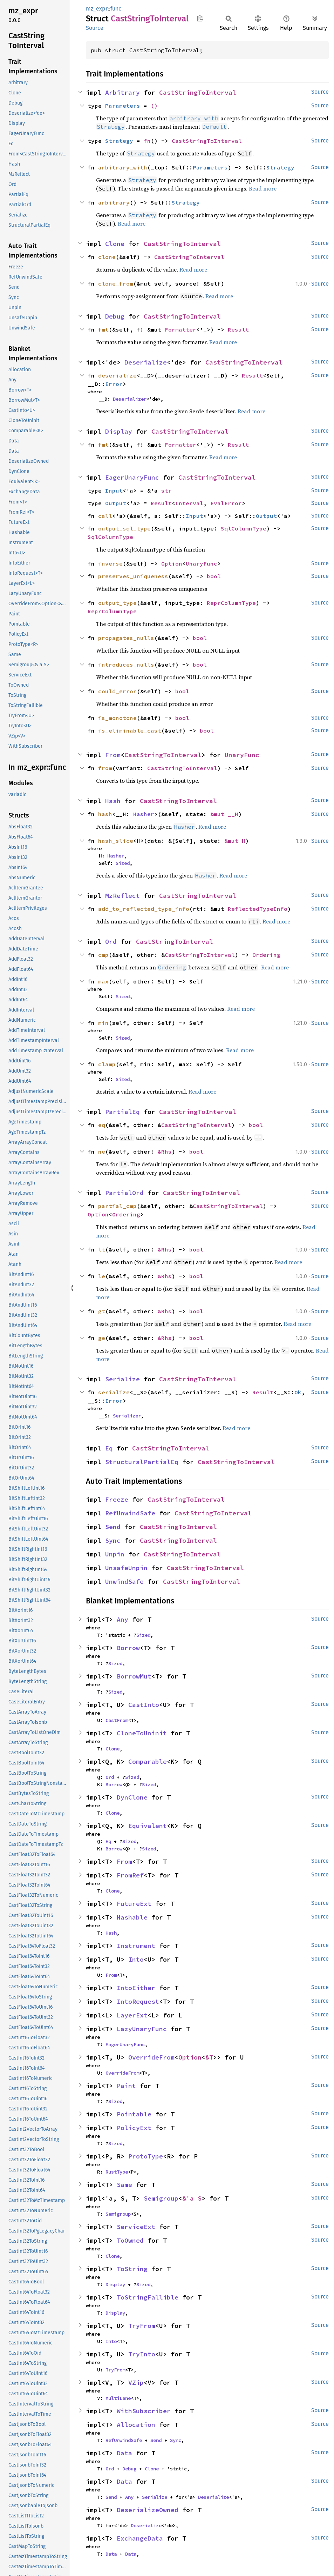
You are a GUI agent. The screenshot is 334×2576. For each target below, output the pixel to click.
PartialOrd (124, 1193)
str (166, 490)
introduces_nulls (126, 664)
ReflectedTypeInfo (257, 908)
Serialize (122, 1379)
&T (209, 2057)
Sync (113, 1540)
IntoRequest (138, 2001)
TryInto (141, 2354)
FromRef (130, 1875)
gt (101, 1311)
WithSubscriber (144, 2411)
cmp (103, 954)
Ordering (266, 954)
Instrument (136, 1946)
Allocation (136, 2425)
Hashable (132, 1917)
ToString (132, 2269)
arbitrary (114, 202)
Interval (189, 503)
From (113, 755)
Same (124, 2185)
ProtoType (145, 2156)
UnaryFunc (201, 563)
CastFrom (116, 1720)
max (103, 981)
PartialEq (122, 1112)
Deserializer (129, 399)
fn (147, 140)
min (103, 1022)
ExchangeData (140, 2538)
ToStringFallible (147, 2297)
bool (214, 576)
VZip (136, 2382)
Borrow (128, 1648)
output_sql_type (124, 528)
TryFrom (141, 2326)
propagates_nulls (126, 637)
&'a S (192, 2198)
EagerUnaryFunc (132, 477)
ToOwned (130, 2240)
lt (101, 1249)
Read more (263, 188)
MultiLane (118, 2398)
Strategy (119, 140)
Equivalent (147, 1826)
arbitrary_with (122, 167)
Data (124, 2453)
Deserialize (145, 362)
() (154, 105)
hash (105, 813)
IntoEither (136, 1988)
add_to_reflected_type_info (143, 908)
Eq (109, 1448)
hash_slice (115, 840)
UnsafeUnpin (126, 1568)
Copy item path (200, 18)
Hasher (143, 813)
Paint (126, 2086)
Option (171, 563)
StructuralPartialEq (141, 1462)
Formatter (180, 329)
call (105, 515)
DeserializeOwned (147, 2510)
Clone (114, 244)
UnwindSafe (124, 1581)
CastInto (143, 1705)
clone (107, 256)
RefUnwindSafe (130, 1513)
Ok (297, 1392)
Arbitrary (122, 92)
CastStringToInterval (197, 92)
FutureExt (134, 1904)
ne (101, 1151)
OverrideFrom (151, 2057)
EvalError (226, 503)
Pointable (134, 2114)
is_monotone (117, 717)
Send (113, 1527)
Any (122, 1619)
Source (94, 28)
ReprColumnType (231, 602)
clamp (107, 1064)
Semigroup (161, 2198)
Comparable (147, 1761)
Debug (114, 316)
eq (101, 1124)
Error (114, 383)
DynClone (132, 1797)
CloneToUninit (142, 1733)
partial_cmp (117, 1205)
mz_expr (97, 8)
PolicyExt (134, 2128)
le (101, 1276)
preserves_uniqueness (133, 576)
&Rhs (165, 1151)
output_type (117, 602)
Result (238, 329)
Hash (113, 801)
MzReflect (122, 896)
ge (101, 1337)
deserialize (117, 375)
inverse (110, 563)
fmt (103, 329)
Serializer (127, 1416)
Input (114, 490)
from (105, 768)
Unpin (114, 1554)
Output (115, 503)
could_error (117, 691)
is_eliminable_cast (129, 730)
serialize (114, 1392)
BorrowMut (134, 1676)
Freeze (116, 1499)
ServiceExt (136, 2227)
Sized (123, 863)
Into (136, 1959)
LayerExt (132, 2015)
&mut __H (224, 813)
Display (118, 431)
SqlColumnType (243, 528)
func (115, 8)
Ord (111, 941)
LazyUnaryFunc (142, 2029)
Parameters (122, 105)
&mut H (234, 840)
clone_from (115, 283)
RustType (116, 2172)
